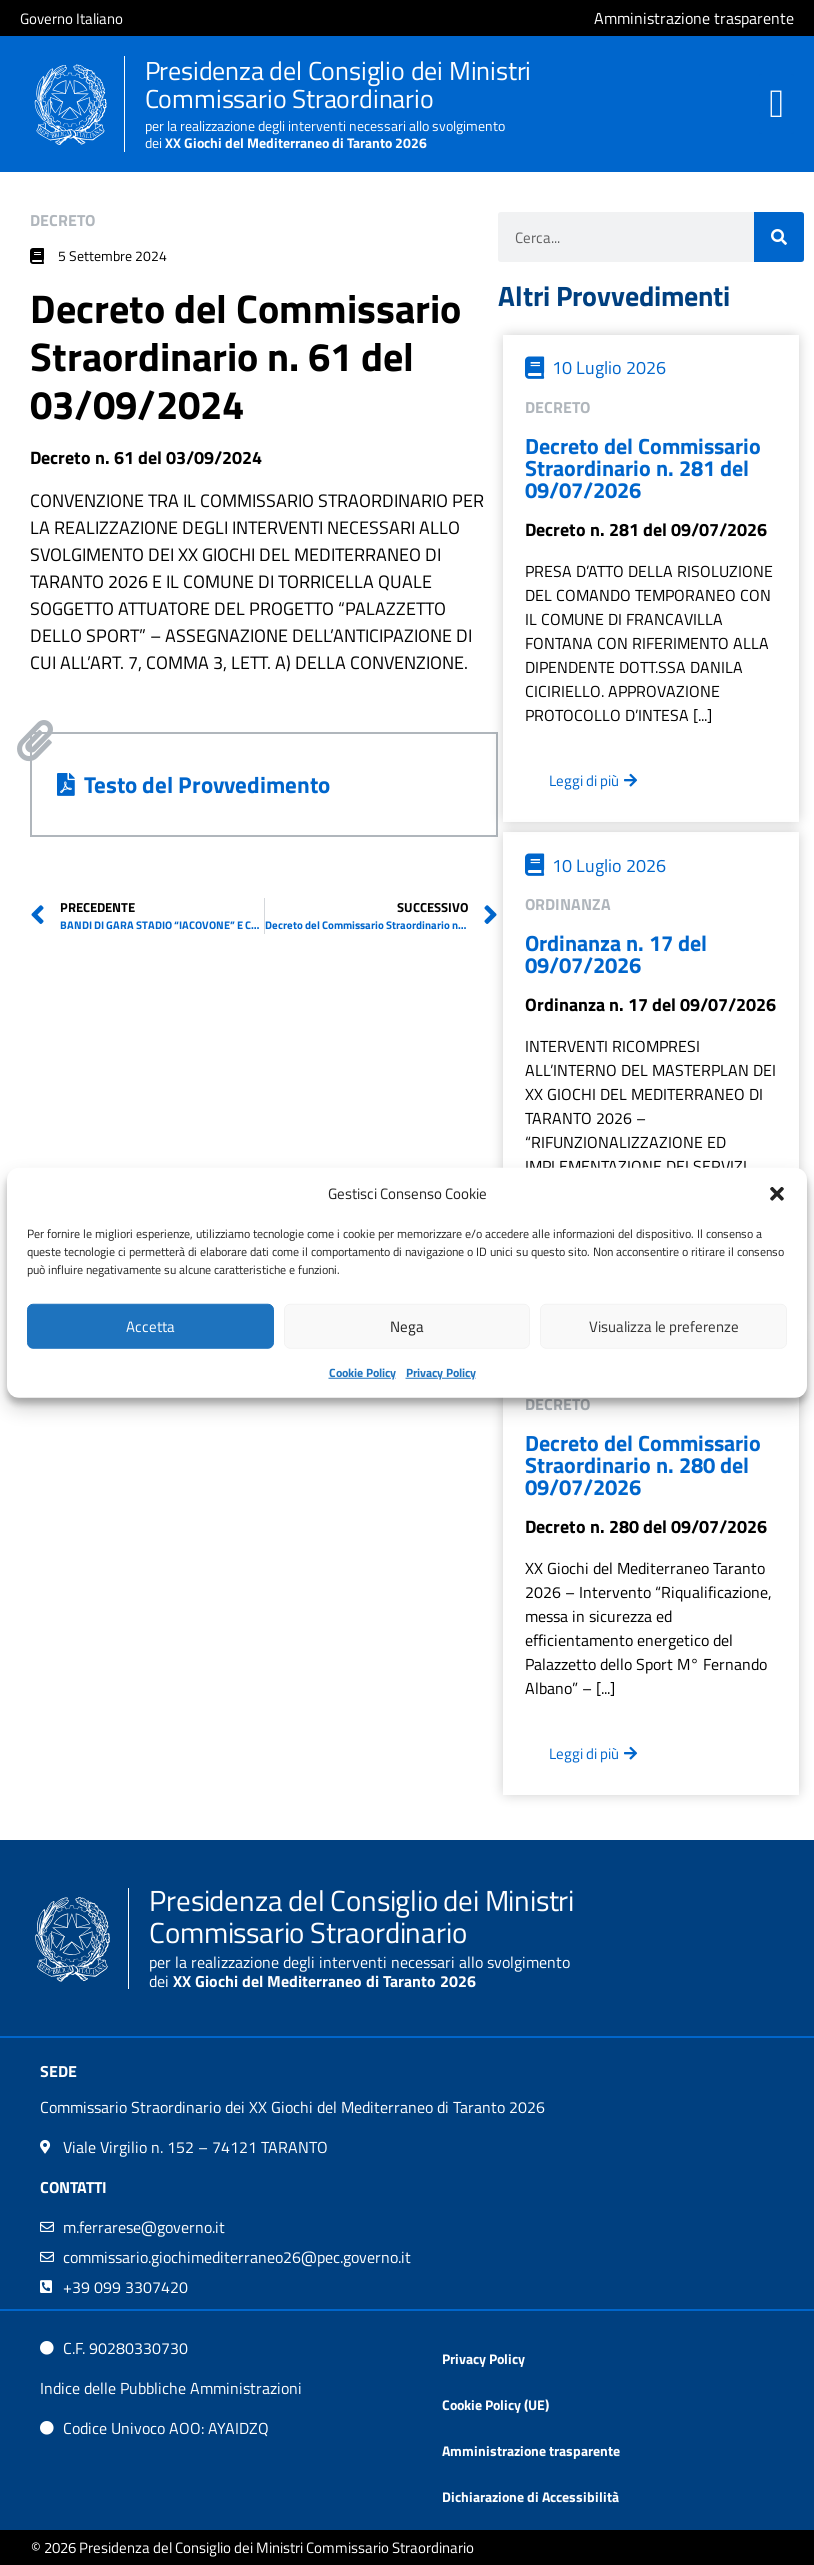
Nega (407, 1325)
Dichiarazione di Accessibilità (530, 2496)
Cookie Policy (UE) (495, 2404)
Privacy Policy (441, 1372)
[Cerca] (779, 237)
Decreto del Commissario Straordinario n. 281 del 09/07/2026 (643, 468)
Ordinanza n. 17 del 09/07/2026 (616, 954)
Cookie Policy (362, 1372)
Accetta (150, 1325)
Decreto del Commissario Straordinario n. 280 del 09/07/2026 (643, 1465)
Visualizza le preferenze (664, 1325)
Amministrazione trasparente (531, 2450)
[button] (777, 1194)
